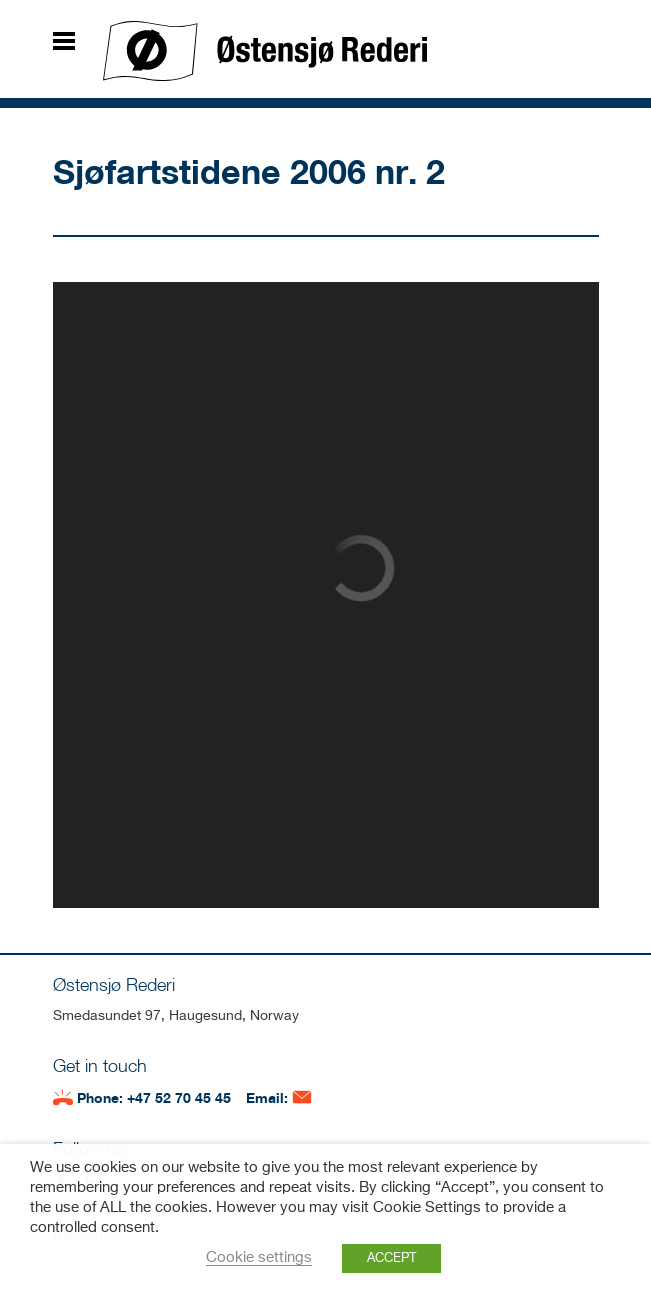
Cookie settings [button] (259, 1258)
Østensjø (265, 51)
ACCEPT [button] (391, 1258)
